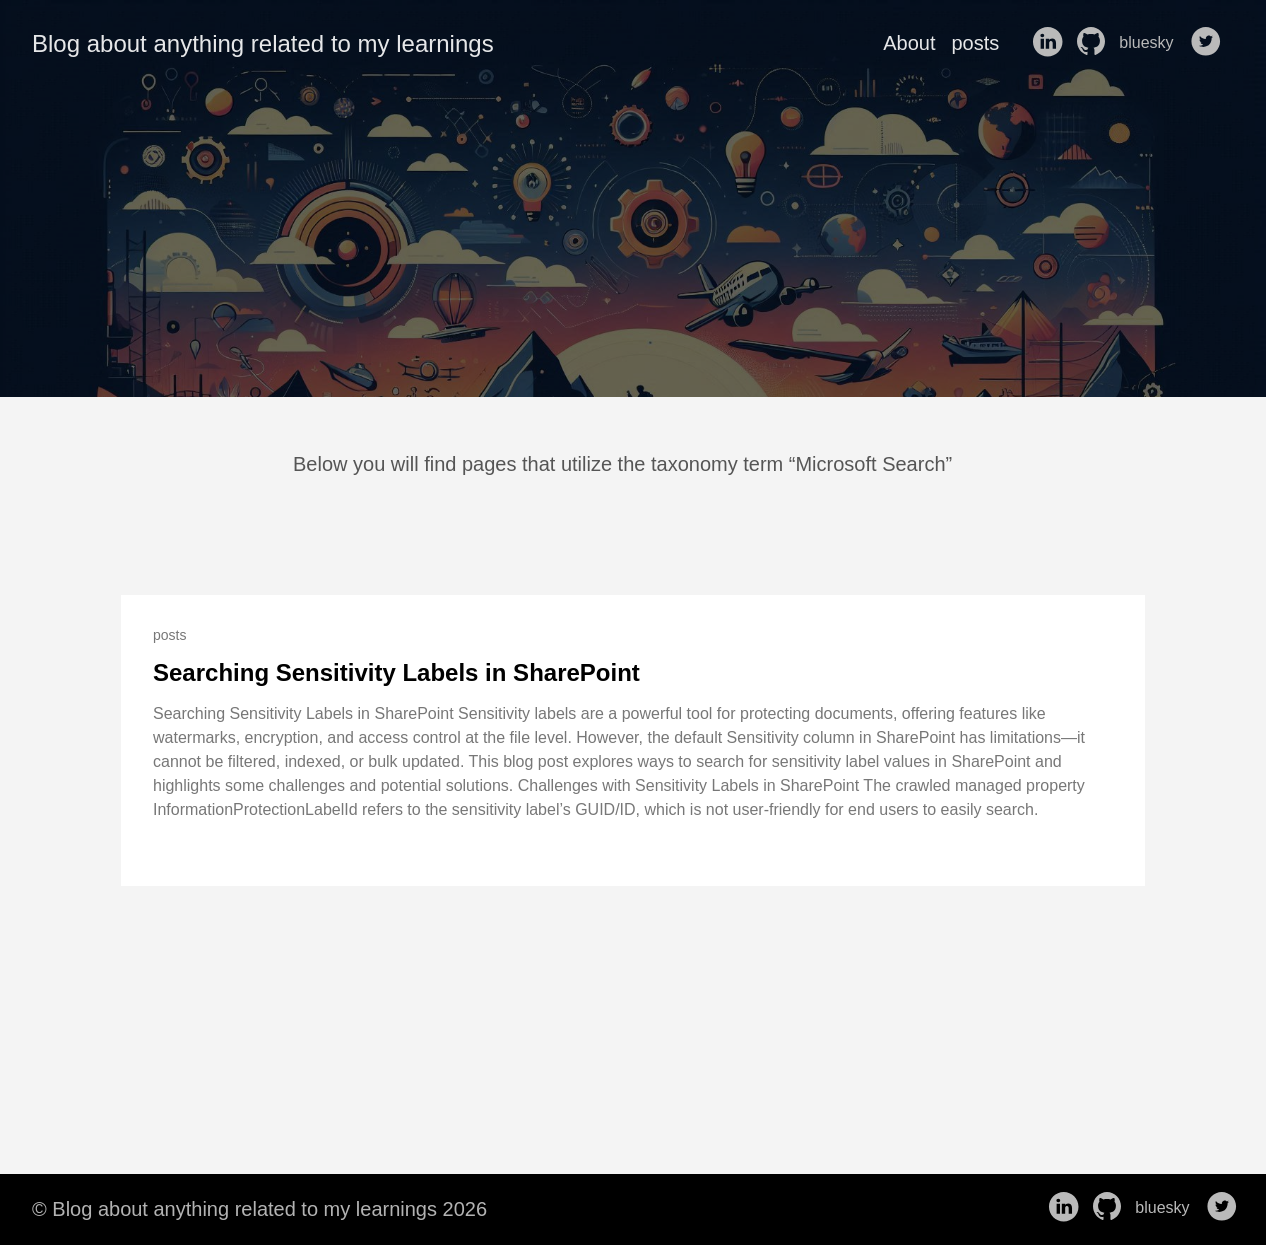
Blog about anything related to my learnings (263, 43)
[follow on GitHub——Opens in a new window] (1095, 43)
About (909, 43)
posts (975, 43)
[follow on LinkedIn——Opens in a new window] (1051, 43)
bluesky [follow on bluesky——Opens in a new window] (1152, 43)
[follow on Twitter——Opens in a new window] (1210, 43)
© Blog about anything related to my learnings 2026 (259, 1209)
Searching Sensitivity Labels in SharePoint (396, 672)
